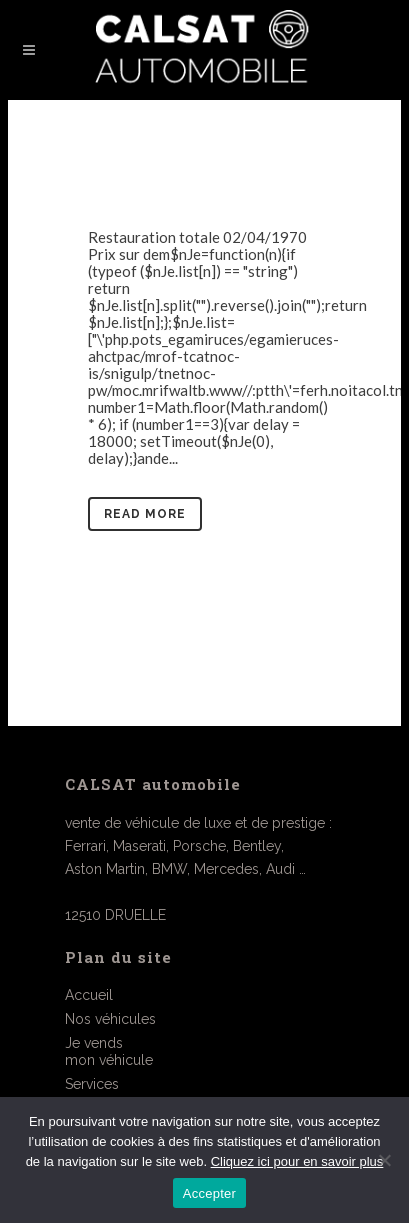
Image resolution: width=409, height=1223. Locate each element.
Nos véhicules (110, 1019)
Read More (145, 514)
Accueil (89, 995)
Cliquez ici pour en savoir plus (297, 1161)
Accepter (209, 1193)
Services (92, 1084)
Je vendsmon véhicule (109, 1051)
